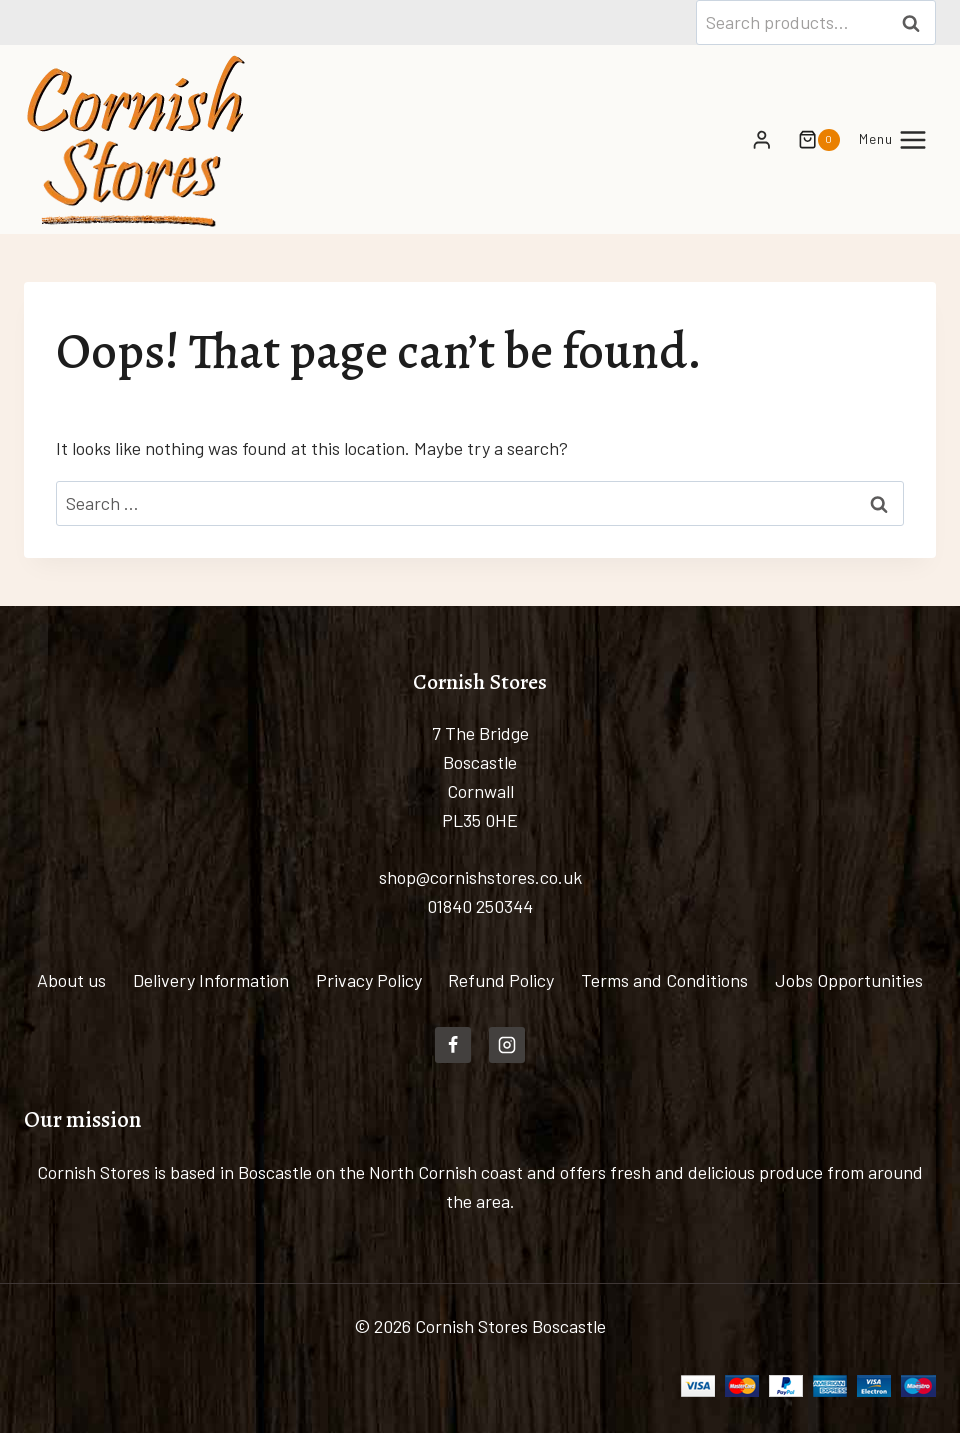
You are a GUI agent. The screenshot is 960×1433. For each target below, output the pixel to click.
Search (917, 22)
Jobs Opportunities (849, 980)
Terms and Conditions (664, 980)
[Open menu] (893, 139)
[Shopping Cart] (811, 140)
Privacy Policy (369, 980)
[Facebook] (453, 1045)
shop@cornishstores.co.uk (480, 877)
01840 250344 (480, 906)
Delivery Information (211, 980)
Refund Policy (501, 980)
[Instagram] (507, 1045)
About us (71, 980)
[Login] (762, 139)
